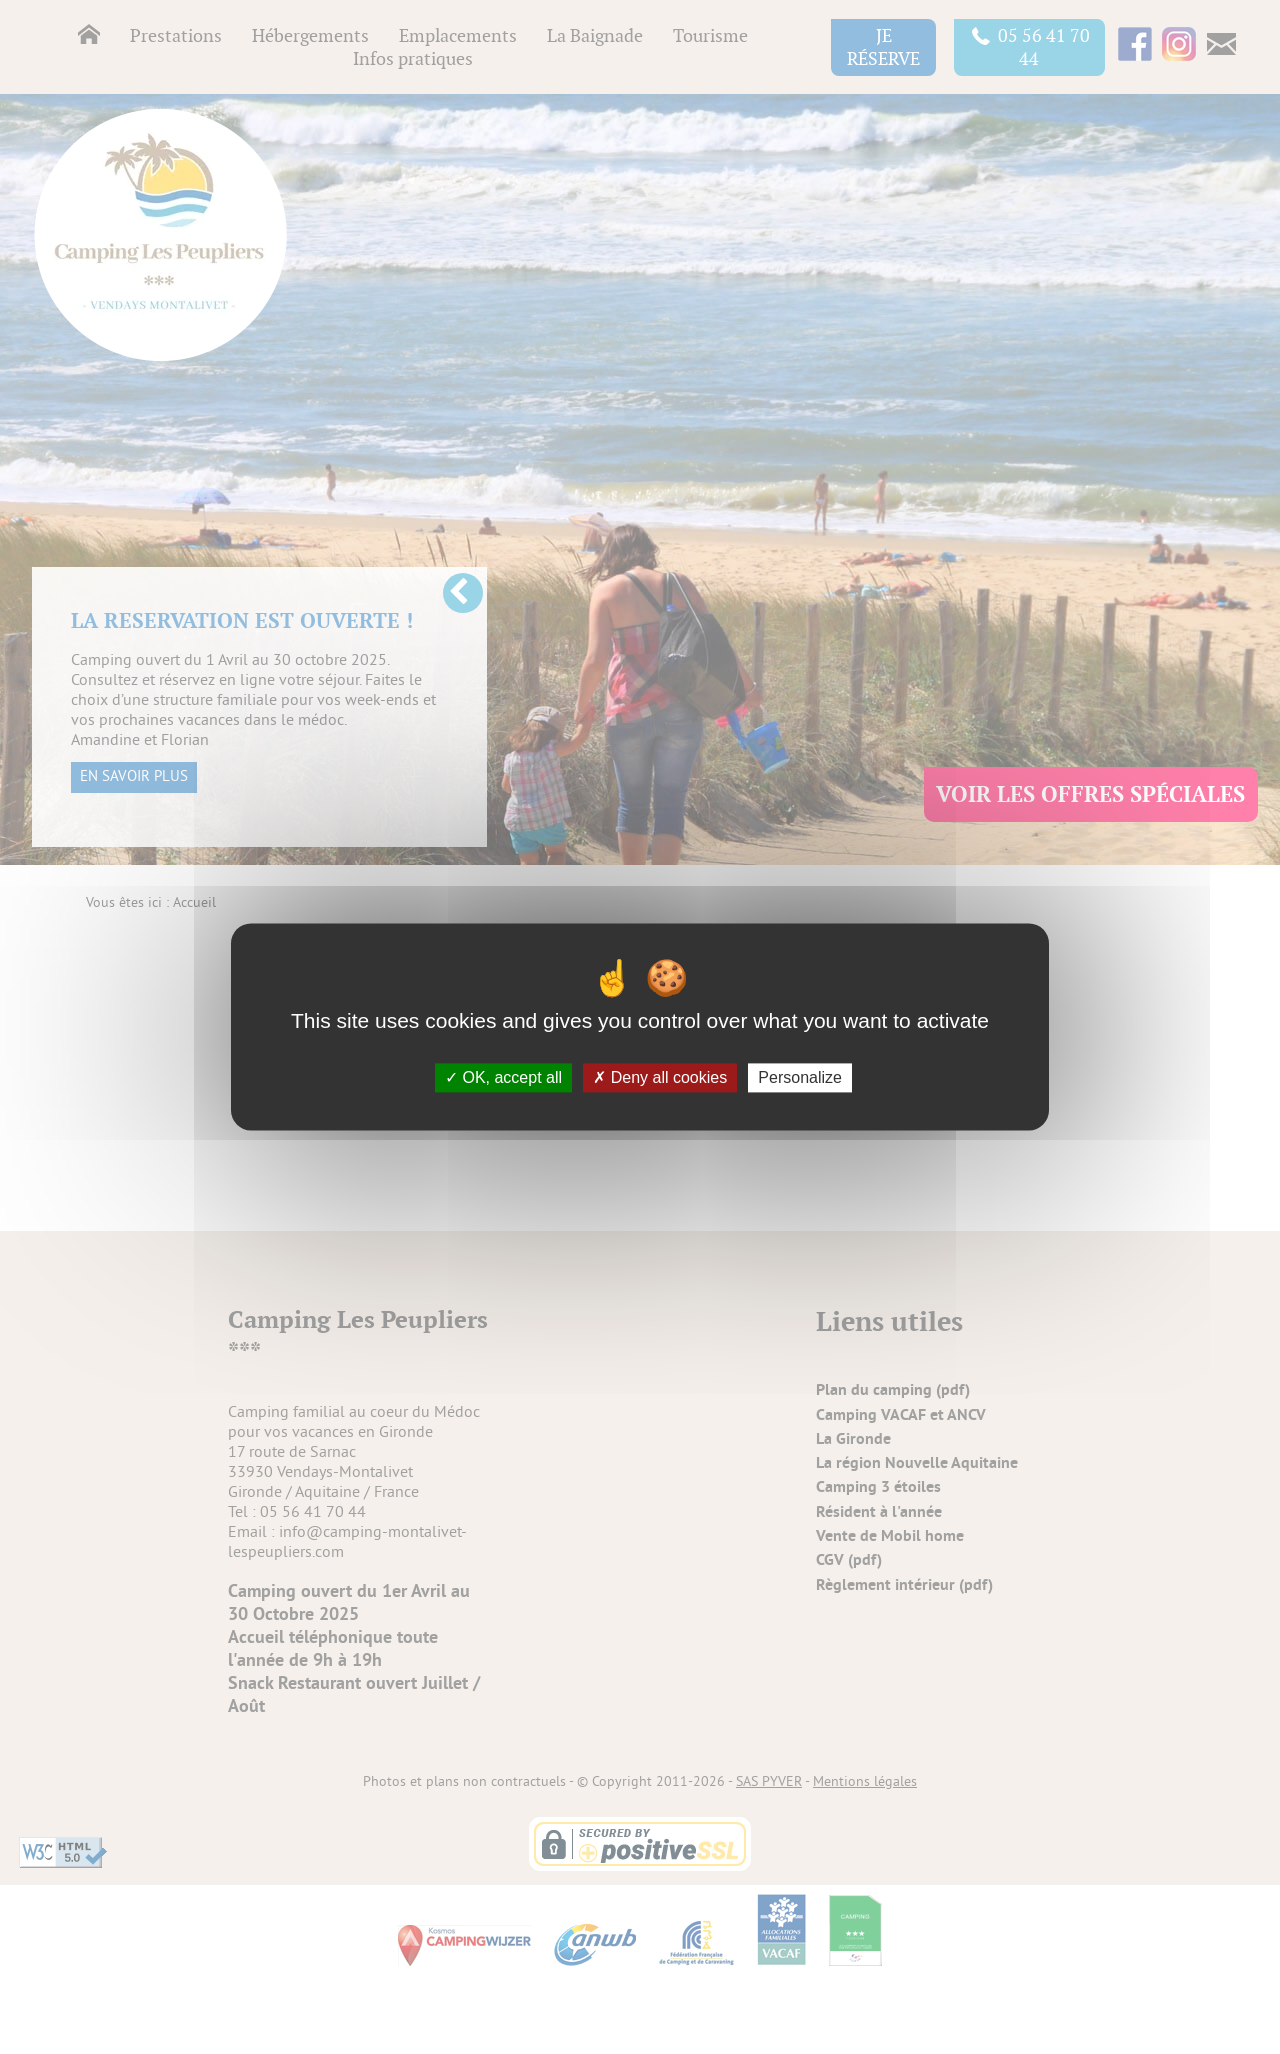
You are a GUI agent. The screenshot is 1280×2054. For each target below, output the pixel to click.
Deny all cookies (660, 1077)
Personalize (800, 1077)
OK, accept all (503, 1077)
